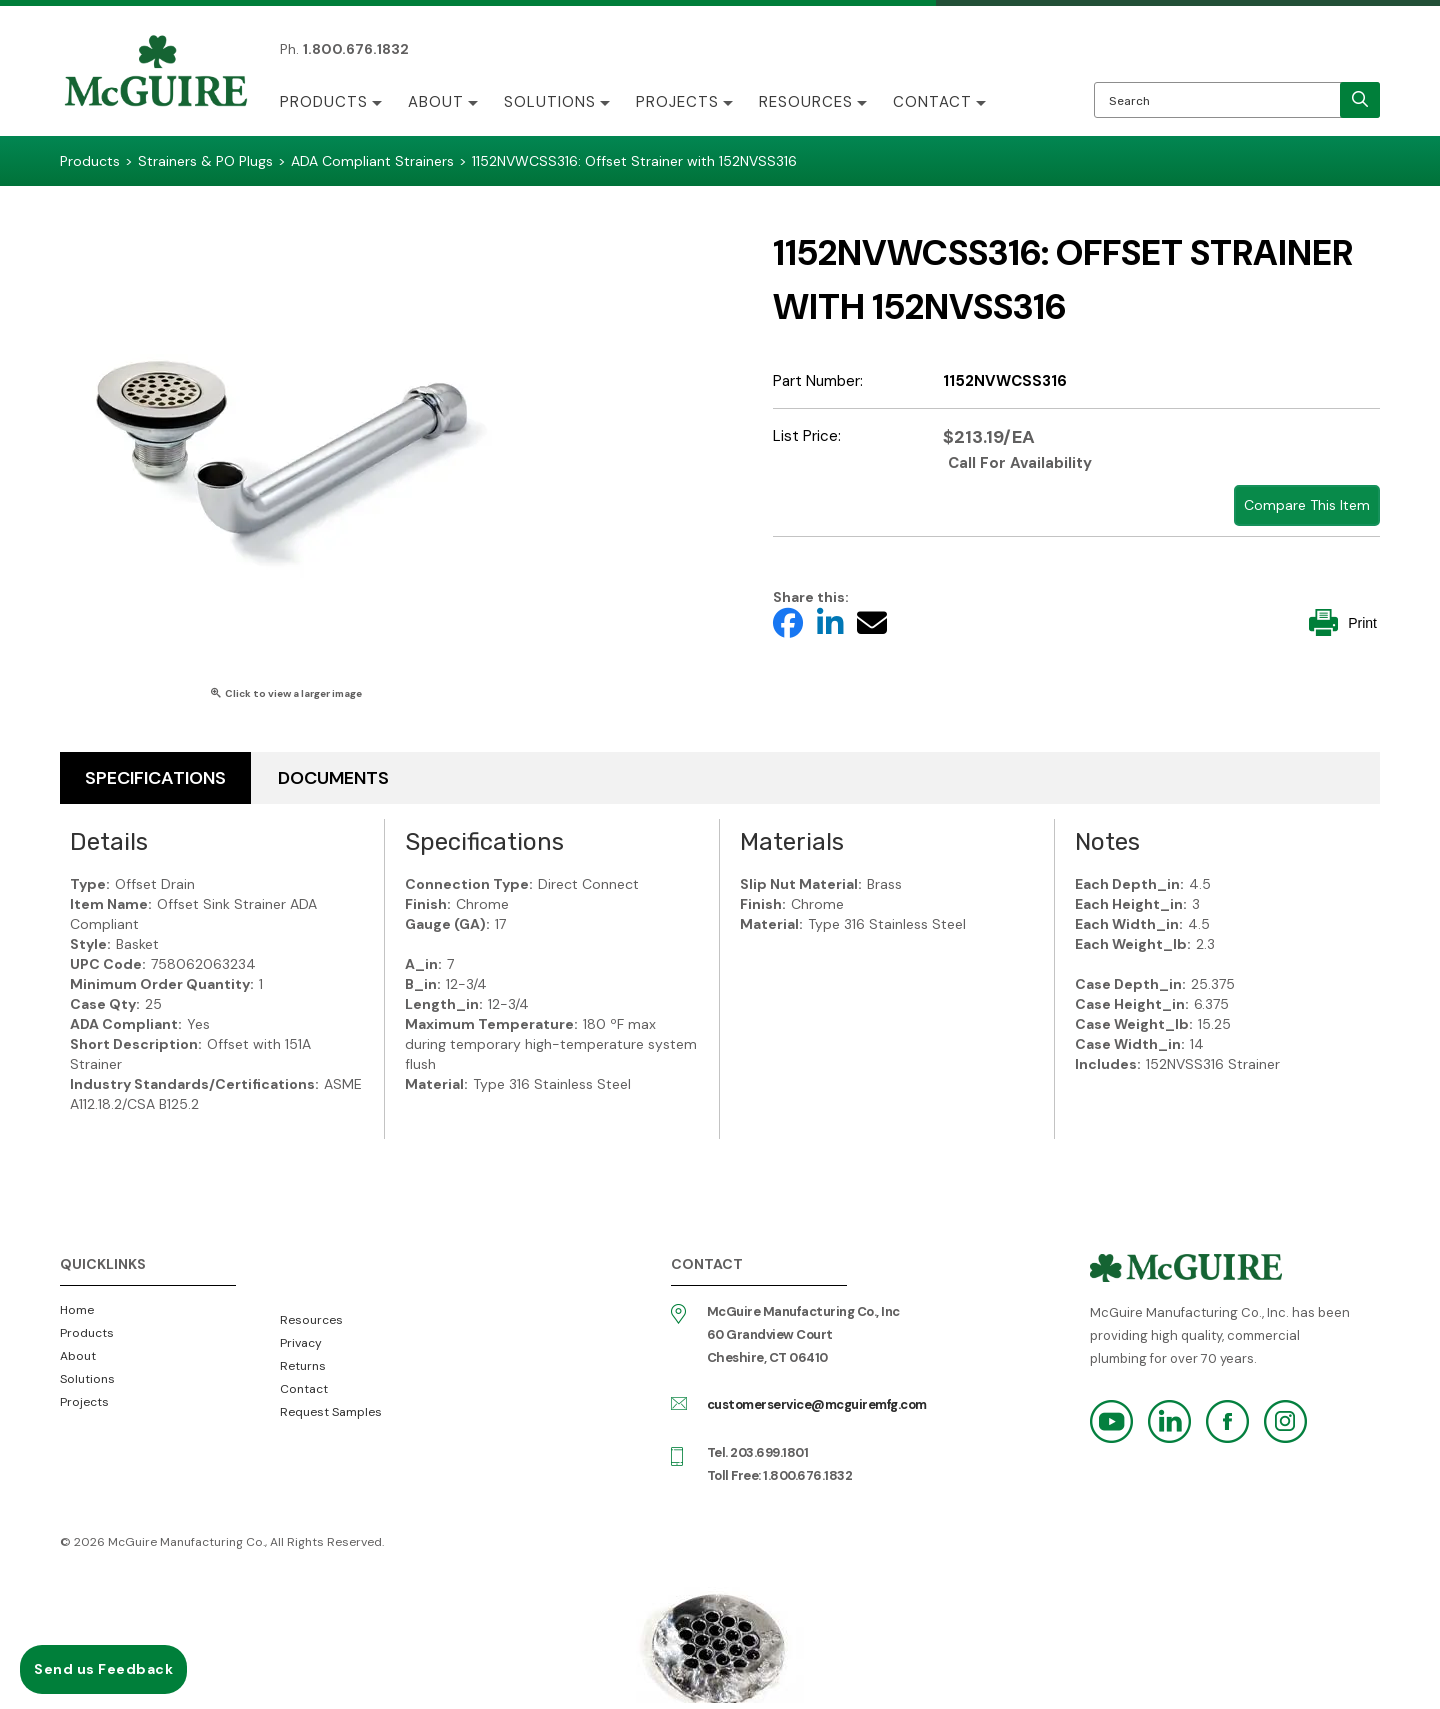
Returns (303, 1366)
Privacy (301, 1343)
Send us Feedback (103, 1669)
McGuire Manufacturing (156, 73)
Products (324, 102)
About (436, 102)
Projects (677, 102)
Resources (806, 102)
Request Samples (331, 1412)
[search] (1360, 100)
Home (77, 1310)
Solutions (550, 102)
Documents (333, 778)
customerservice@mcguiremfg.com (817, 1404)
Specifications (155, 778)
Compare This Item (1307, 505)
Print (1343, 622)
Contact (932, 102)
